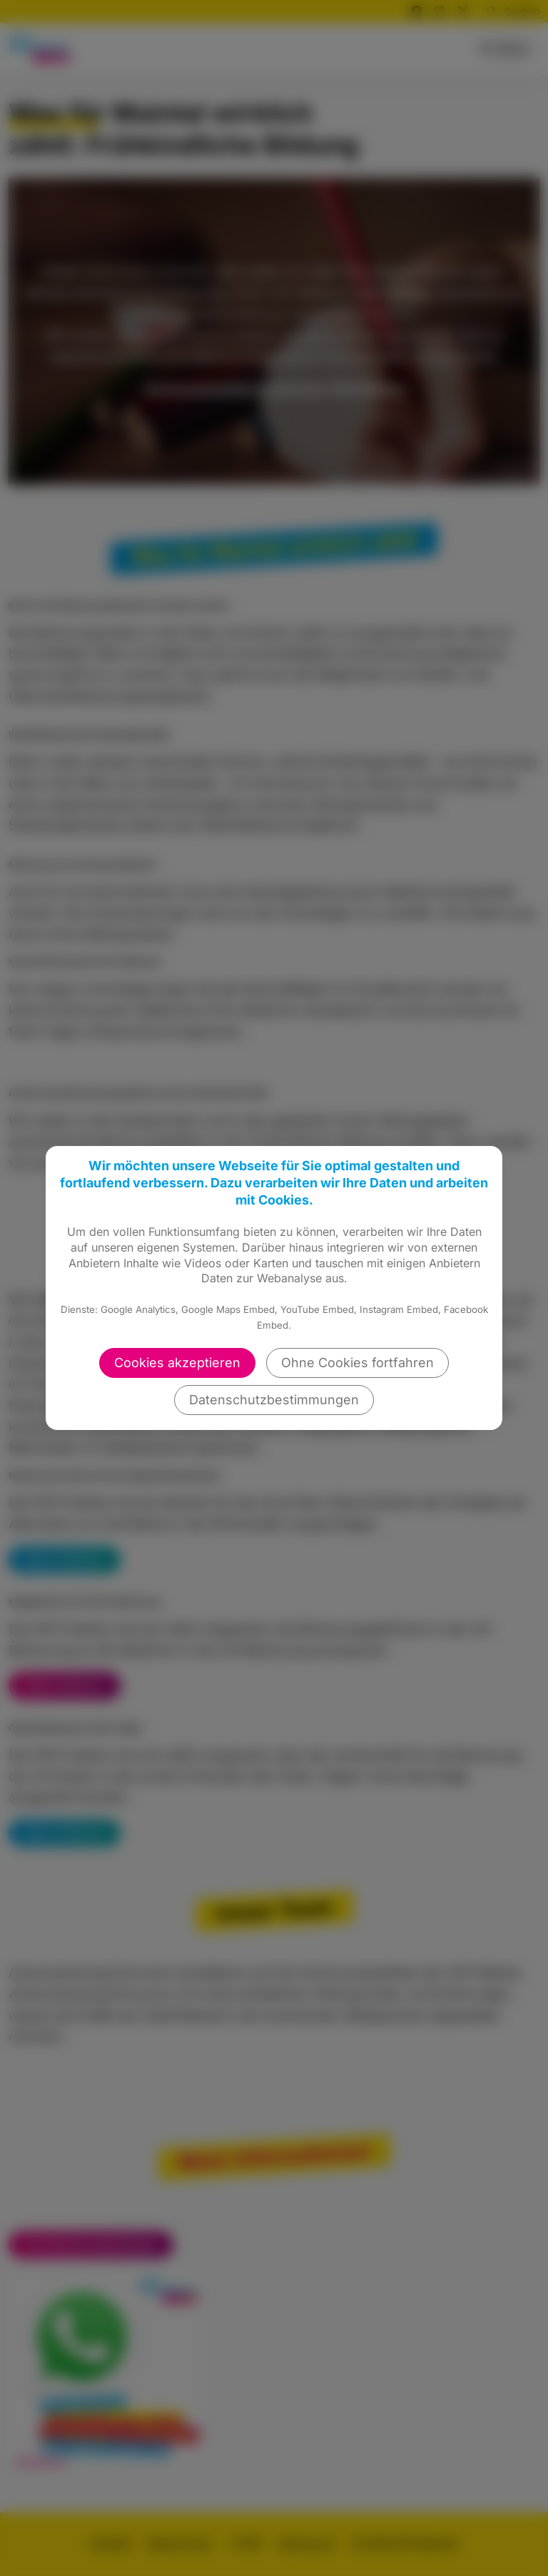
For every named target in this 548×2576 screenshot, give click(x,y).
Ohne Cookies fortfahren (357, 1362)
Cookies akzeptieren (177, 1362)
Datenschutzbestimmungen (274, 1399)
